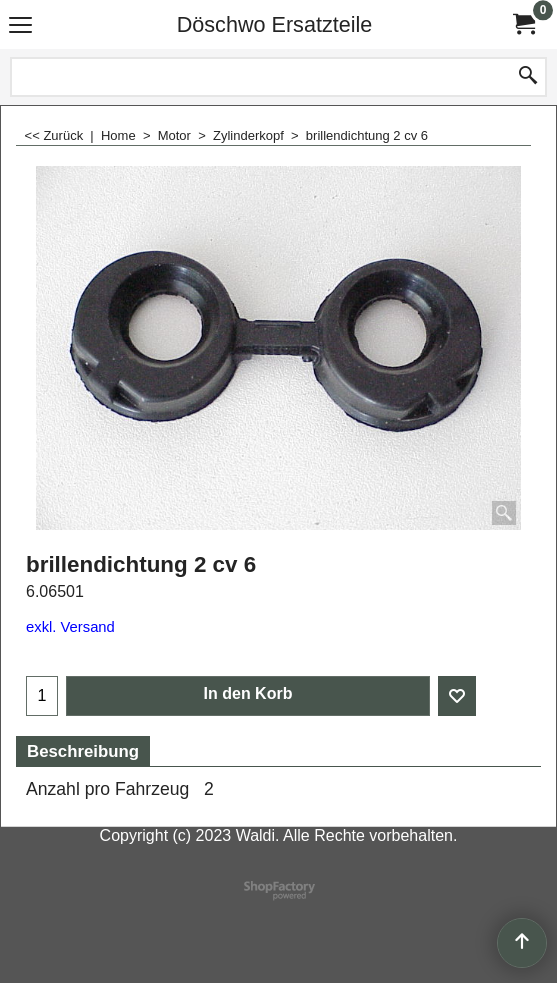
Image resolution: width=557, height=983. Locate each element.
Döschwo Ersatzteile (275, 24)
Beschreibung (83, 751)
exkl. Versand (70, 627)
